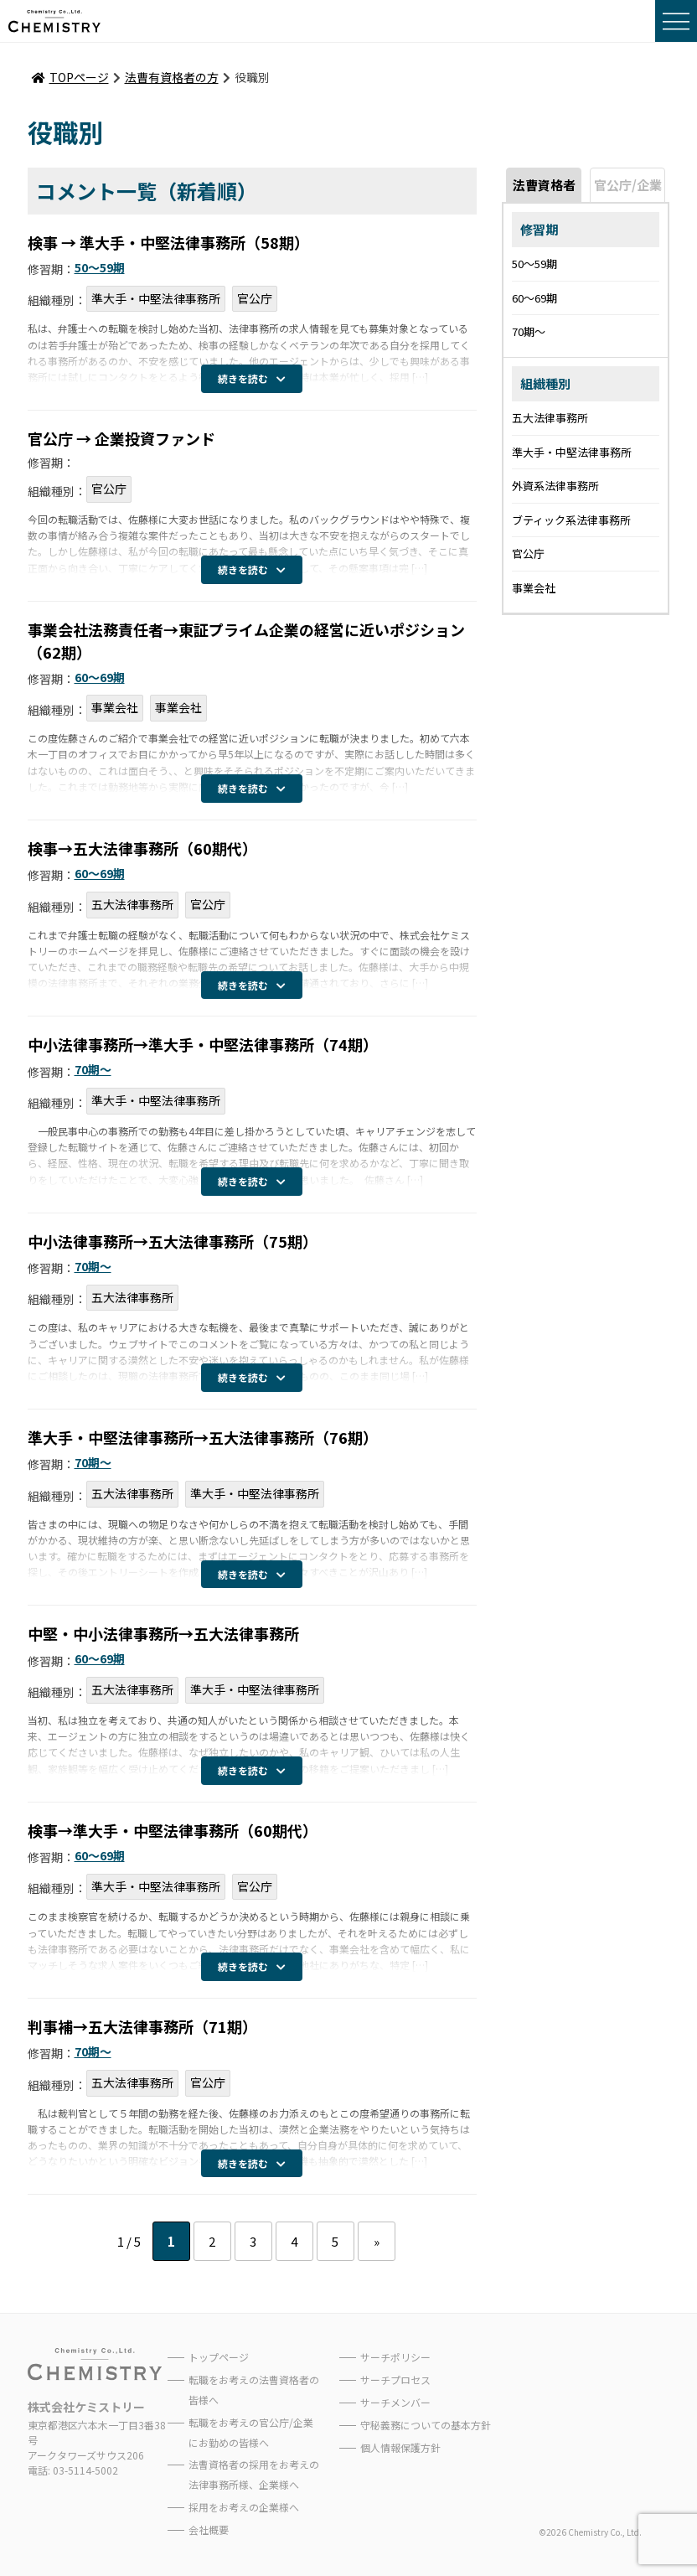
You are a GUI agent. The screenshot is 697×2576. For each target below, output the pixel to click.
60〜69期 (100, 677)
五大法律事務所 (132, 904)
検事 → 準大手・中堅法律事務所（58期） (168, 242)
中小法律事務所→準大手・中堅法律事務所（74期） (203, 1044)
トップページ (218, 2357)
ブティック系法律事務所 (571, 520)
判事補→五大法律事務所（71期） (142, 2026)
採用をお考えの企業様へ (243, 2507)
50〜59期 (100, 267)
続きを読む (252, 378)
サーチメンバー (395, 2402)
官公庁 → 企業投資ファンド (121, 438)
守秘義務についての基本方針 (425, 2425)
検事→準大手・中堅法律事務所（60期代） (173, 1830)
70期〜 (93, 1069)
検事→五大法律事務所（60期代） (142, 848)
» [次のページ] (376, 2241)
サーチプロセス (395, 2379)
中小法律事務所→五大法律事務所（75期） (173, 1241)
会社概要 (208, 2529)
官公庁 (254, 298)
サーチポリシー (395, 2357)
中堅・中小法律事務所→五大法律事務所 (163, 1633)
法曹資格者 (544, 185)
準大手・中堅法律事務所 (155, 298)
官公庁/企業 (628, 185)
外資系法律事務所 (555, 486)
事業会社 (114, 707)
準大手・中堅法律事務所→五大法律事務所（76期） (203, 1437)
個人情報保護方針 (400, 2447)
